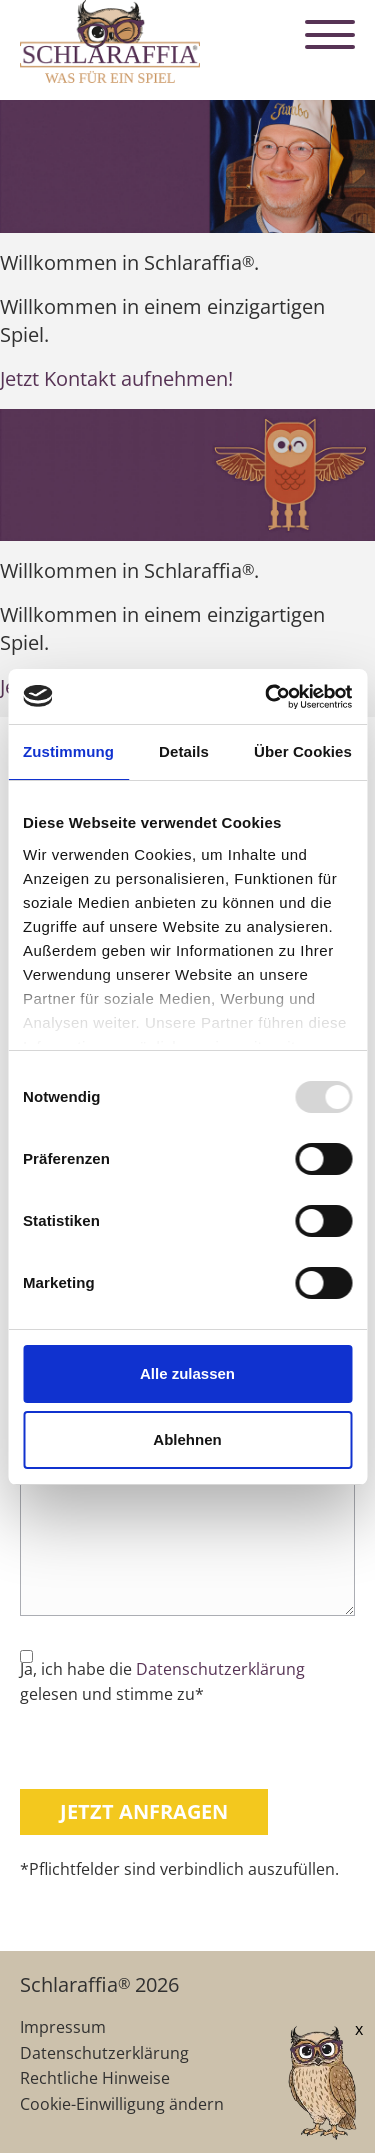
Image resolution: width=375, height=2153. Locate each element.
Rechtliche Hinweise (95, 2078)
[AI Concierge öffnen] (293, 2084)
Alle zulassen (187, 1373)
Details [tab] (184, 751)
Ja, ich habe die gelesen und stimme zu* (162, 1681)
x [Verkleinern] (359, 2029)
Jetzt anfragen (144, 1811)
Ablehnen (187, 1439)
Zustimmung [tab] (68, 751)
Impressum (63, 2027)
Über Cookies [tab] (303, 751)
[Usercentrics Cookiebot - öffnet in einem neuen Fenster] (267, 697)
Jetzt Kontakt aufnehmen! (116, 378)
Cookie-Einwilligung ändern (122, 2104)
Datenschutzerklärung (220, 1669)
